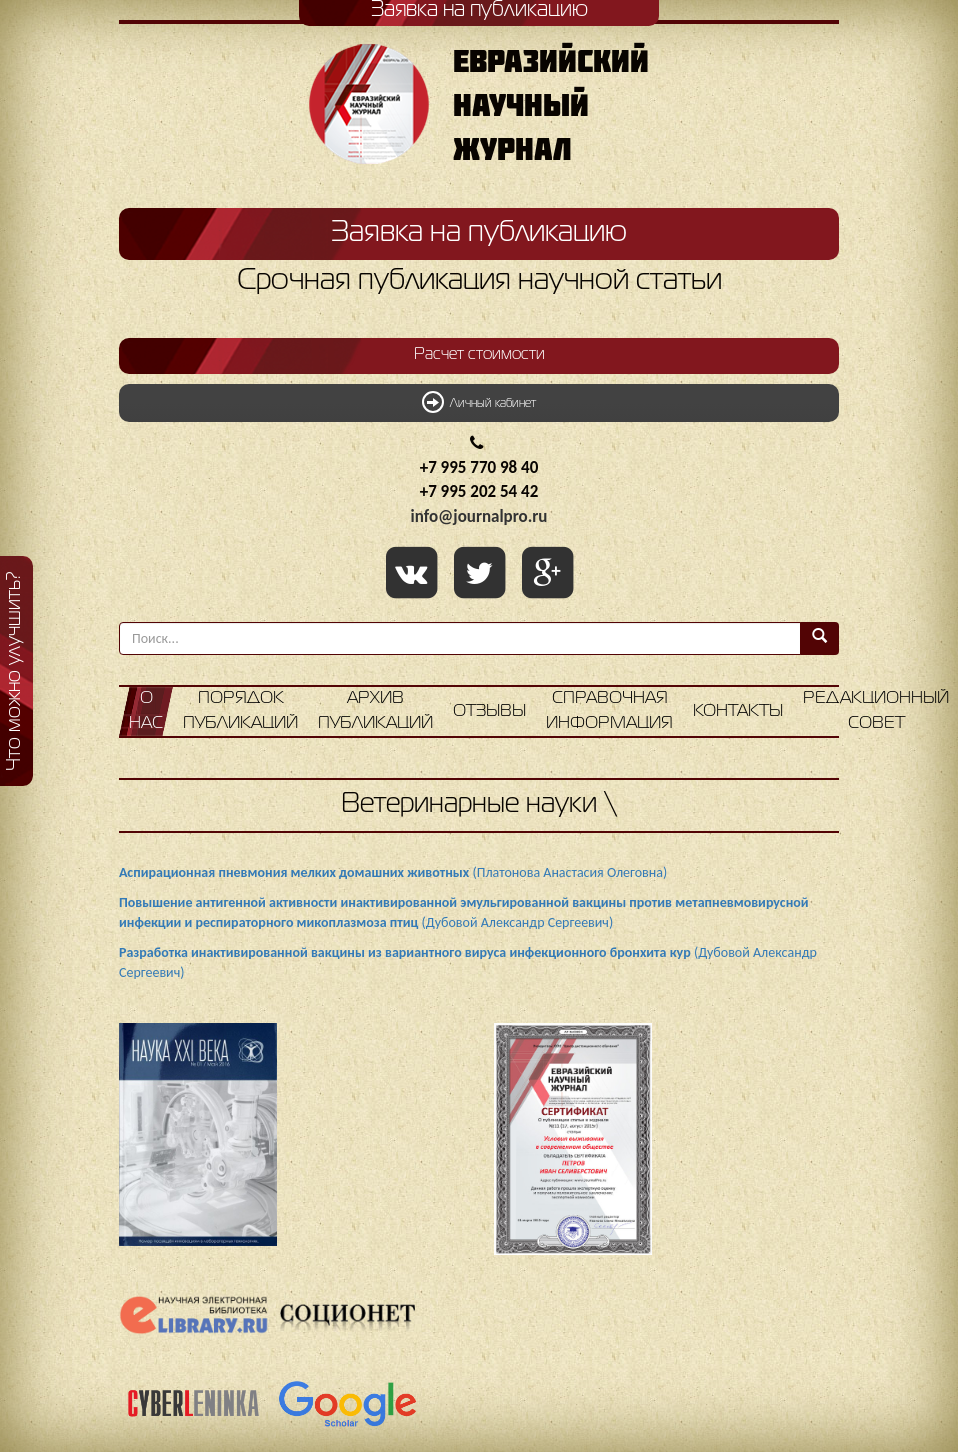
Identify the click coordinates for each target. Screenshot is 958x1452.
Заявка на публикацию (479, 233)
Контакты (738, 711)
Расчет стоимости (479, 355)
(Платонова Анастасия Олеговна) (393, 872)
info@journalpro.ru (479, 516)
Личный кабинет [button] (479, 402)
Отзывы (489, 711)
